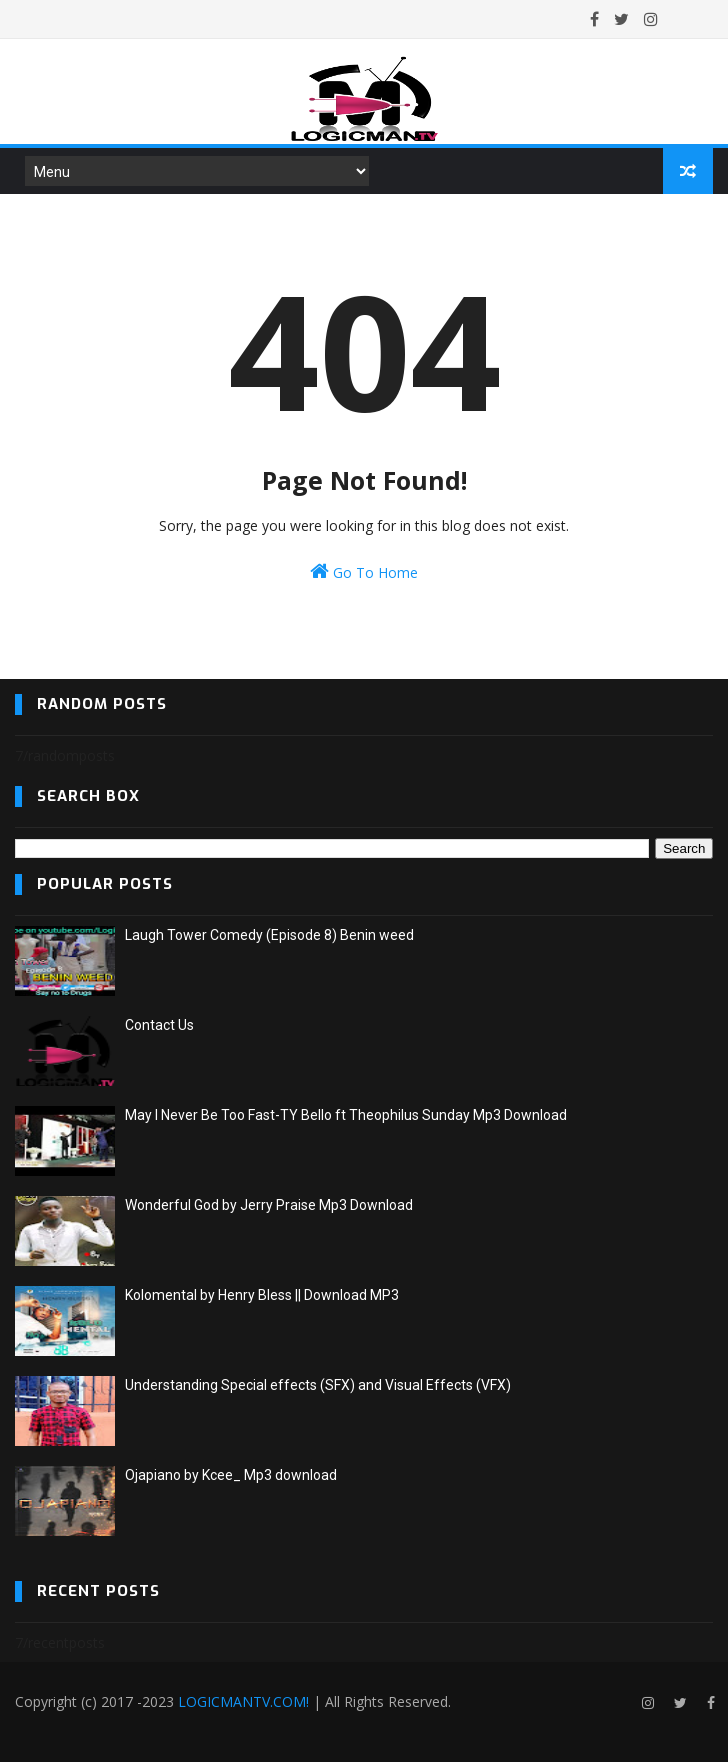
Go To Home (364, 571)
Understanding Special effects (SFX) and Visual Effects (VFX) (318, 1385)
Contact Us (159, 1025)
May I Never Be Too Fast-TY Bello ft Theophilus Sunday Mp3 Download (346, 1115)
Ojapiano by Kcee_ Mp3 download (231, 1475)
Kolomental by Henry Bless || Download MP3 (262, 1295)
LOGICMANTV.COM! (243, 1701)
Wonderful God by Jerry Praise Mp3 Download (269, 1205)
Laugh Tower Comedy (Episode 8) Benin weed (269, 935)
